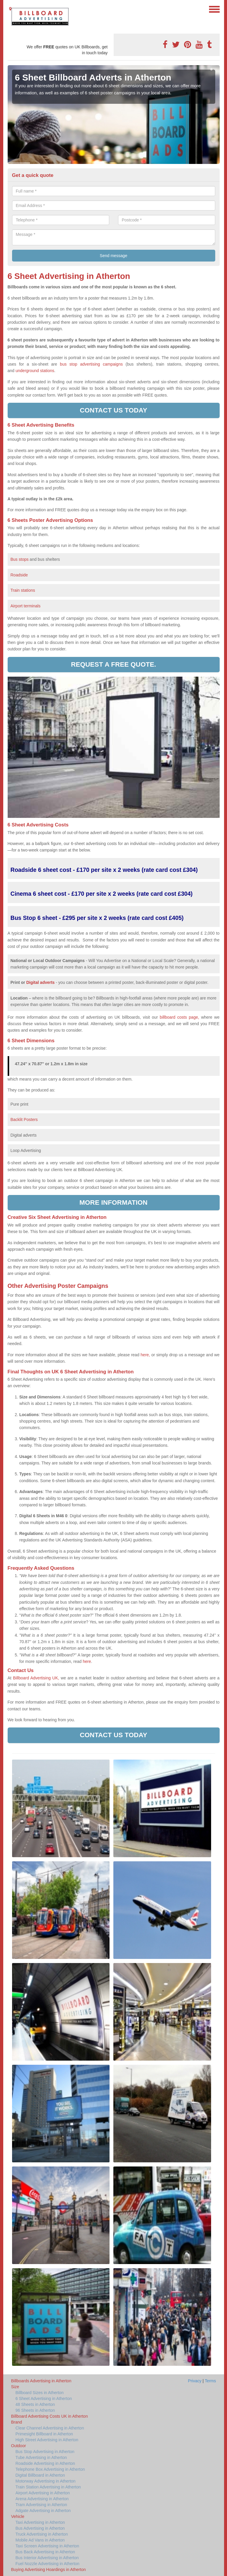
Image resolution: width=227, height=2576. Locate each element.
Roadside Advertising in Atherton (45, 2463)
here (87, 1661)
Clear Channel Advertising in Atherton (50, 2428)
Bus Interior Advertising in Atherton (47, 2557)
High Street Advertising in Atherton (47, 2439)
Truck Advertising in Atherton (42, 2534)
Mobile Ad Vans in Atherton (40, 2540)
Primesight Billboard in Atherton (44, 2434)
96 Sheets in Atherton (35, 2410)
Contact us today (113, 410)
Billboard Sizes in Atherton (40, 2392)
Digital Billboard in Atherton (40, 2475)
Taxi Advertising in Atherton (40, 2522)
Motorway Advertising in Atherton (46, 2481)
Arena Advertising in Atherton (42, 2498)
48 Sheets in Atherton (35, 2404)
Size (15, 2386)
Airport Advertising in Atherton (43, 2492)
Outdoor (18, 2445)
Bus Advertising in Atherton (40, 2528)
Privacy (194, 2380)
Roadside (20, 575)
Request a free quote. (113, 664)
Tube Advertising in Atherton (41, 2457)
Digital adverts (40, 982)
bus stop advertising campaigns (91, 364)
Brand (16, 2422)
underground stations (35, 370)
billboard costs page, (179, 1017)
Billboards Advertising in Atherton (41, 2380)
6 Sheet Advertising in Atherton (44, 2398)
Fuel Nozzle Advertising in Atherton (47, 2563)
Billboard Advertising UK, (36, 1678)
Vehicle (17, 2516)
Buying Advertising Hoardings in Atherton (48, 2569)
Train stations (23, 590)
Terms (210, 2380)
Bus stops (20, 559)
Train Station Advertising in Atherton (48, 2487)
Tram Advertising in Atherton (41, 2504)
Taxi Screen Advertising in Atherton (47, 2546)
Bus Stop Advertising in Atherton (45, 2451)
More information (113, 1202)
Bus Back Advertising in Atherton (45, 2551)
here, (145, 1354)
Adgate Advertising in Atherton (43, 2510)
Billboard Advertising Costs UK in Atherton (49, 2416)
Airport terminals (26, 606)
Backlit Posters (24, 1119)
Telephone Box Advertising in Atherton (50, 2469)
